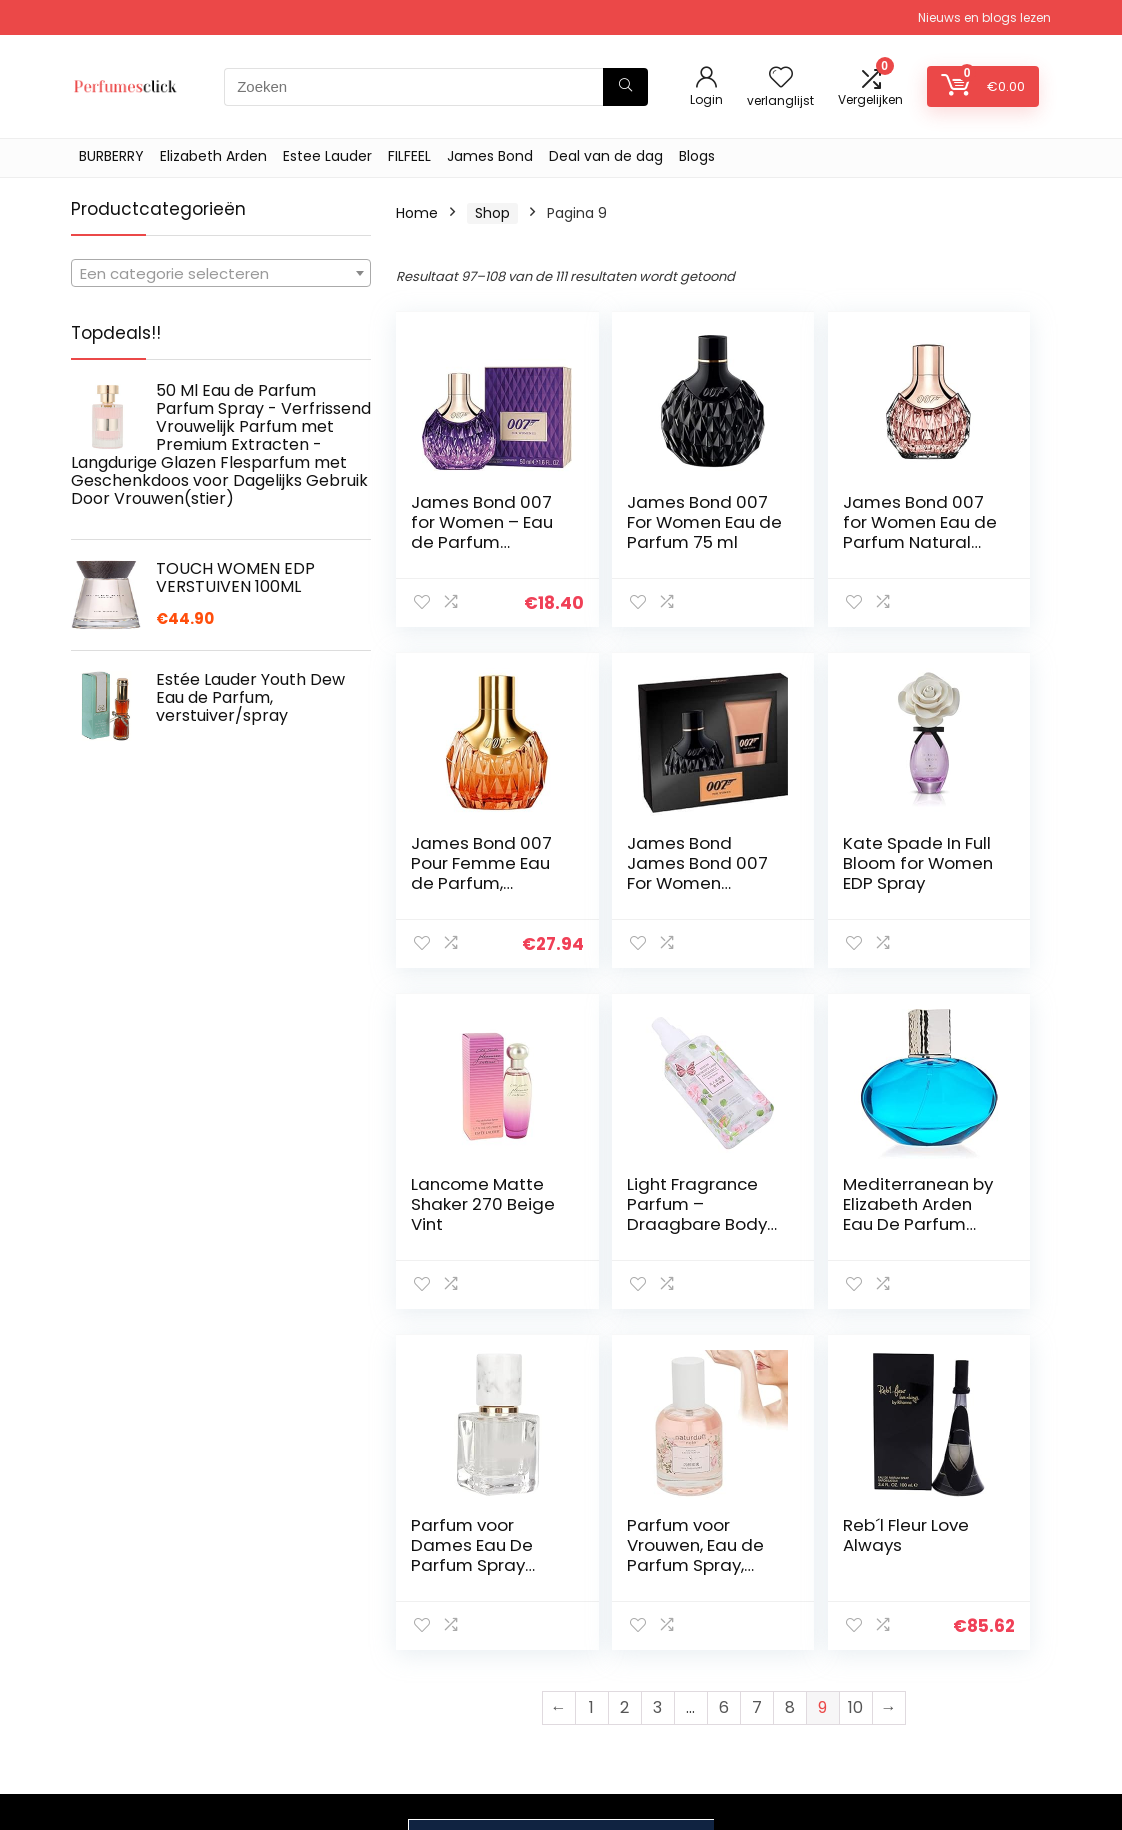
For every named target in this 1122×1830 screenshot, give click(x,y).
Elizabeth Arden (213, 156)
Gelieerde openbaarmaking (963, 1683)
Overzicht (778, 1628)
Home (417, 213)
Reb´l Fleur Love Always (962, 1194)
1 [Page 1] (591, 1366)
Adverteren (783, 1740)
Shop (492, 213)
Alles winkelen (791, 1656)
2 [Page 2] (624, 1366)
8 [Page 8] (790, 1366)
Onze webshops (799, 1712)
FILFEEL (409, 156)
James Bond (490, 156)
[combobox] (221, 273)
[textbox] (221, 274)
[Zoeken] (625, 87)
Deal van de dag (606, 156)
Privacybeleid (949, 1600)
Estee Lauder (327, 156)
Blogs (697, 156)
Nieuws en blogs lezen (984, 17)
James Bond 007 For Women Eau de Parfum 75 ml (630, 542)
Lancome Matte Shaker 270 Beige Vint (791, 873)
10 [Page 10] (855, 1366)
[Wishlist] (781, 78)
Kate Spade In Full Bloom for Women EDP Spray (628, 873)
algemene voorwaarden (949, 1637)
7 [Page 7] (757, 1366)
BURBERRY (111, 156)
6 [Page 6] (724, 1366)
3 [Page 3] (657, 1366)
